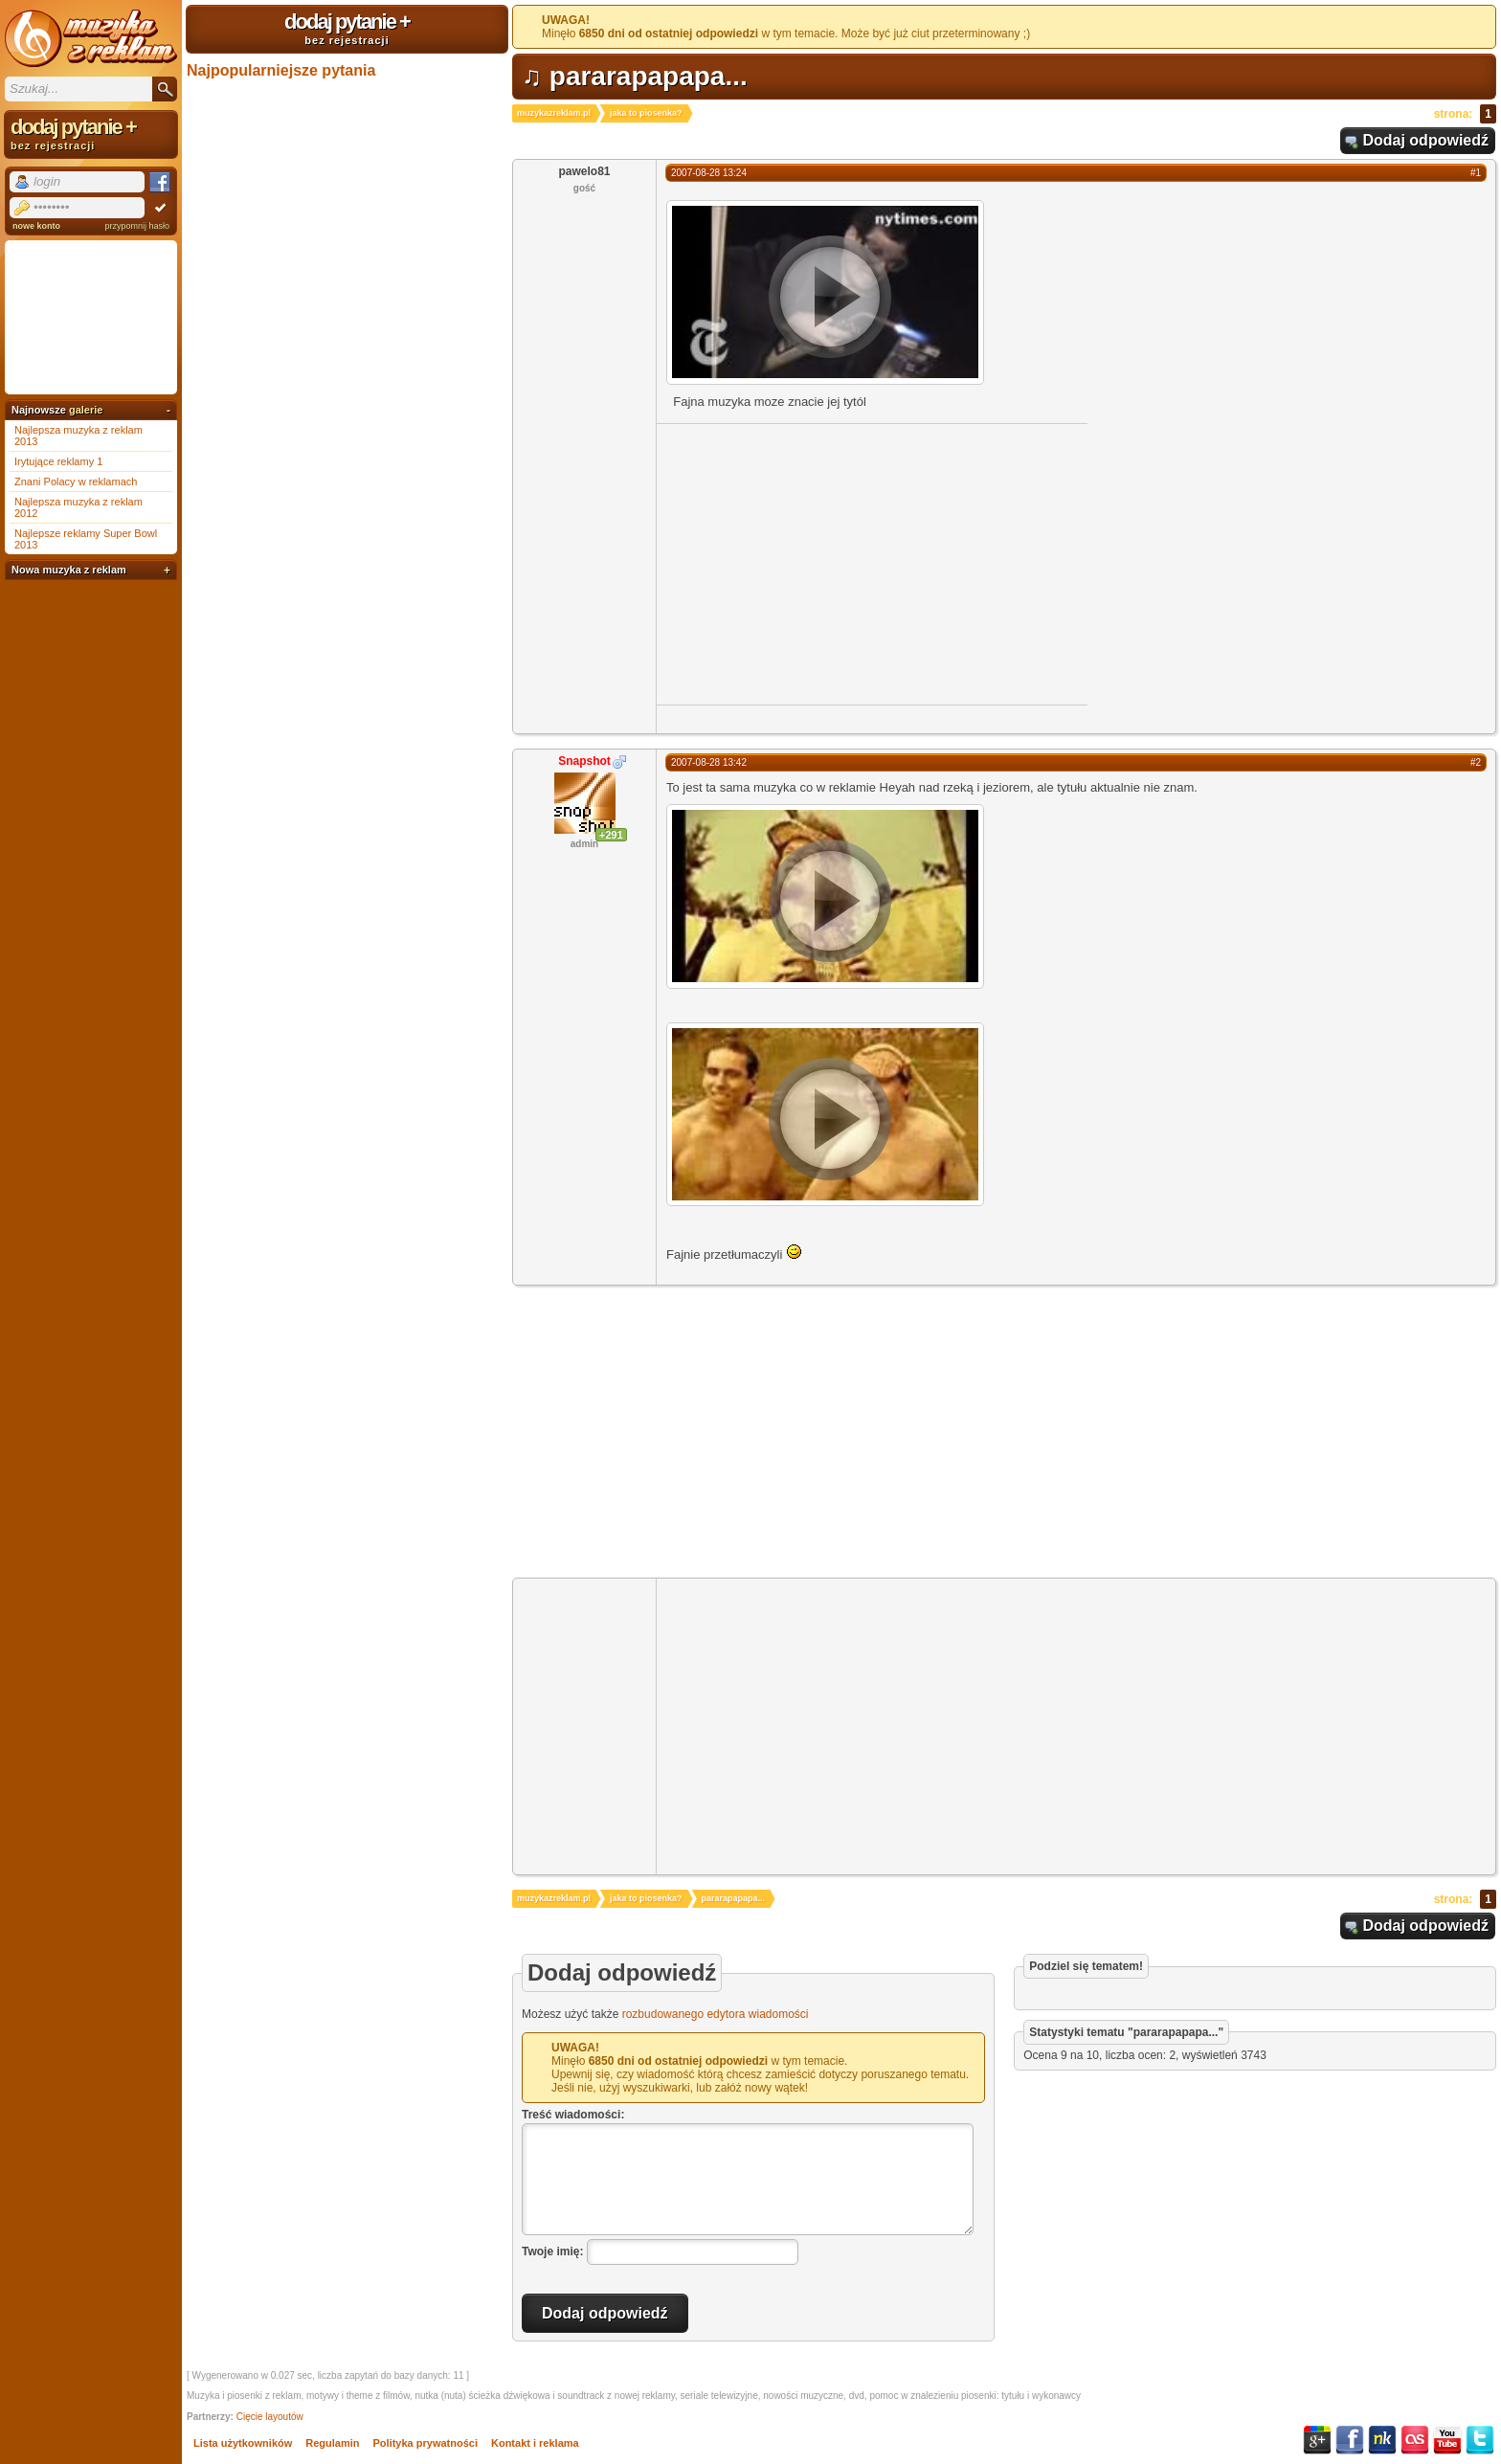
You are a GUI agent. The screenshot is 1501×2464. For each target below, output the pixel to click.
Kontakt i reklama (535, 2443)
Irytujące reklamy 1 (58, 461)
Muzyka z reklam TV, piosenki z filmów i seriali (91, 38)
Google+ (1317, 2440)
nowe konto (36, 226)
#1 (1475, 173)
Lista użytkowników (242, 2443)
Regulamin (332, 2443)
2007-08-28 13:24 (709, 173)
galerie (85, 409)
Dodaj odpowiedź (1425, 140)
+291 (611, 834)
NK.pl (1382, 2440)
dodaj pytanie (347, 28)
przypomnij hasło (136, 226)
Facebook (1349, 2440)
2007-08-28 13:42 (709, 762)
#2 (1475, 762)
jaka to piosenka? (646, 113)
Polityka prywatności (425, 2443)
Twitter (1480, 2440)
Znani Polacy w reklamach (75, 481)
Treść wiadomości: (573, 2114)
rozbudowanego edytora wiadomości (715, 2014)
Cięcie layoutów (269, 2416)
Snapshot (584, 761)
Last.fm (1414, 2440)
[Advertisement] (817, 563)
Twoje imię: (552, 2251)
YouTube (1447, 2440)
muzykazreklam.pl (554, 113)
